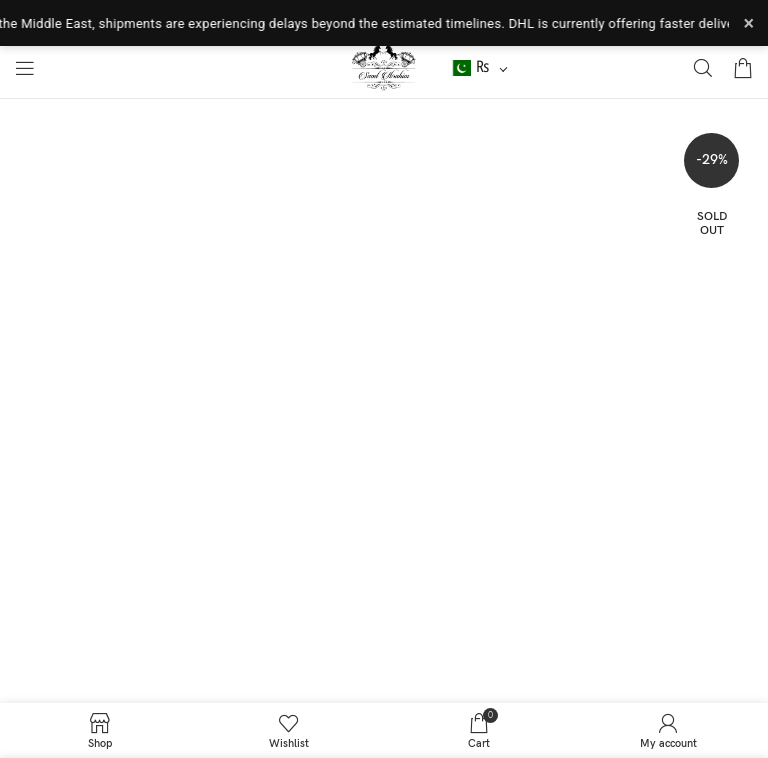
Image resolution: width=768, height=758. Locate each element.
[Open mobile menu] (25, 68)
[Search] (703, 68)
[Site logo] (384, 67)
